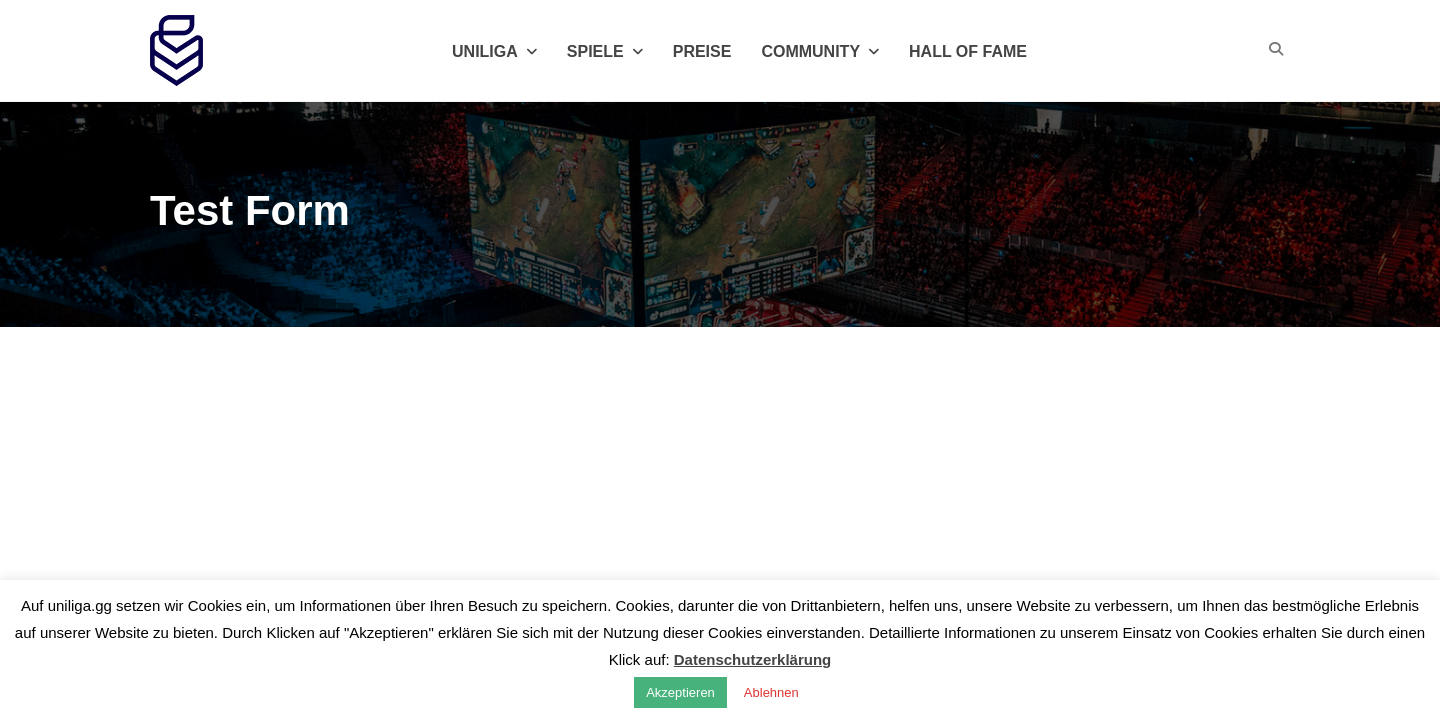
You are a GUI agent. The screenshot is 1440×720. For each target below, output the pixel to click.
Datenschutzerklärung (753, 659)
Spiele (605, 51)
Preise (702, 51)
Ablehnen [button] (771, 692)
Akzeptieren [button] (680, 692)
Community (820, 51)
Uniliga (494, 51)
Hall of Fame (968, 51)
